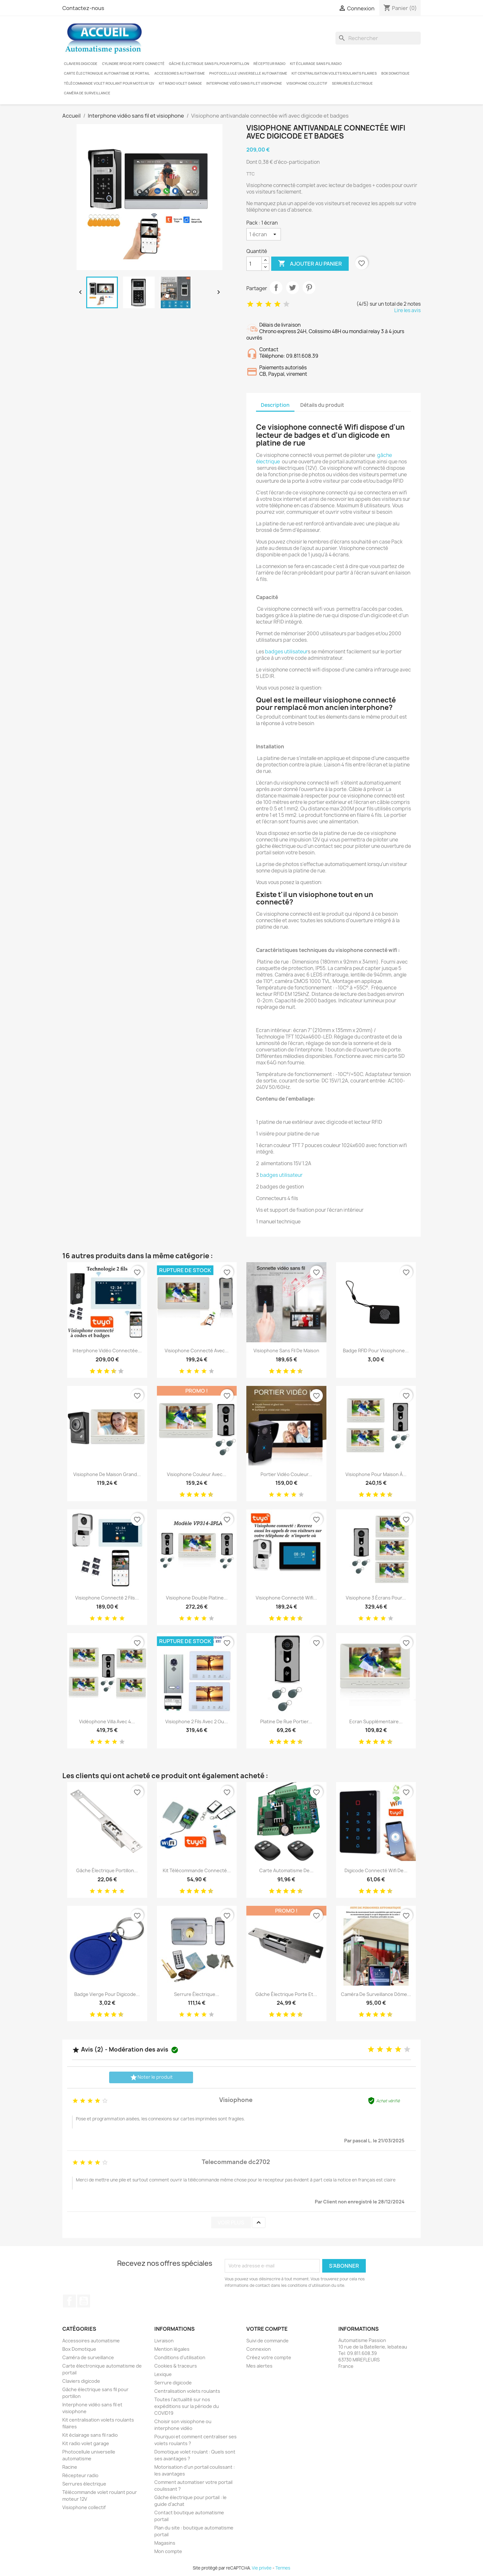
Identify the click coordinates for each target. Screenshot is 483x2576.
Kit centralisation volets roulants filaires (334, 73)
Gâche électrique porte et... (286, 1994)
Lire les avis (407, 310)
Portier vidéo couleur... (286, 1474)
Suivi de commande (267, 2341)
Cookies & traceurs (175, 2366)
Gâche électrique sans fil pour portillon (209, 63)
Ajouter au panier (310, 263)
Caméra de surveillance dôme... (376, 1994)
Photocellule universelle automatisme (248, 73)
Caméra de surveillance (87, 93)
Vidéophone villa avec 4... (107, 1721)
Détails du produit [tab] (322, 405)
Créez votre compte (268, 2357)
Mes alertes (259, 2366)
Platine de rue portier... (286, 1721)
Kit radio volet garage (180, 83)
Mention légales (172, 2349)
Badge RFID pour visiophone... (376, 1350)
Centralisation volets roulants (187, 2391)
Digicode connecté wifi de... (375, 1870)
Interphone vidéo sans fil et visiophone (244, 83)
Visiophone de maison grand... (107, 1474)
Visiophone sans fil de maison (286, 1350)
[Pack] (263, 234)
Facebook (69, 2301)
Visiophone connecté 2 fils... (107, 1598)
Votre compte (267, 2328)
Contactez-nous (83, 8)
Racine (69, 2467)
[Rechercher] (378, 38)
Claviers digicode (81, 63)
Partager (276, 287)
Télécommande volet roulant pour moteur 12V (109, 83)
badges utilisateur (286, 651)
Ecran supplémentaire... (376, 1721)
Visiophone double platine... (197, 1598)
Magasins (164, 2543)
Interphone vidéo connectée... (107, 1350)
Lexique (163, 2374)
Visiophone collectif (306, 83)
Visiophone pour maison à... (375, 1474)
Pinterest (309, 287)
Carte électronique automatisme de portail (107, 73)
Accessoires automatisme (179, 73)
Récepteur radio (269, 63)
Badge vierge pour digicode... (107, 1994)
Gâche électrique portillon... (107, 1870)
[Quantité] (254, 264)
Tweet (292, 287)
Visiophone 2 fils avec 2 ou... (196, 1721)
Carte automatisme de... (286, 1870)
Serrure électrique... (196, 1994)
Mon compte (168, 2551)
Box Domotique (395, 73)
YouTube (83, 2301)
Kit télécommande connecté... (197, 1870)
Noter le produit (151, 2077)
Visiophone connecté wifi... (286, 1598)
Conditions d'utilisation (179, 2357)
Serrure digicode (173, 2383)
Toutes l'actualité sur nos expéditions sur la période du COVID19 (186, 2406)
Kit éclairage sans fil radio (316, 63)
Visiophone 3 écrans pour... (376, 1598)
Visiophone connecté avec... (197, 1350)
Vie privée (262, 2568)
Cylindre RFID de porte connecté (133, 63)
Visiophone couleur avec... (196, 1474)
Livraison (164, 2341)
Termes (282, 2568)
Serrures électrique (352, 83)
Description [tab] (275, 405)
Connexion (258, 2349)
